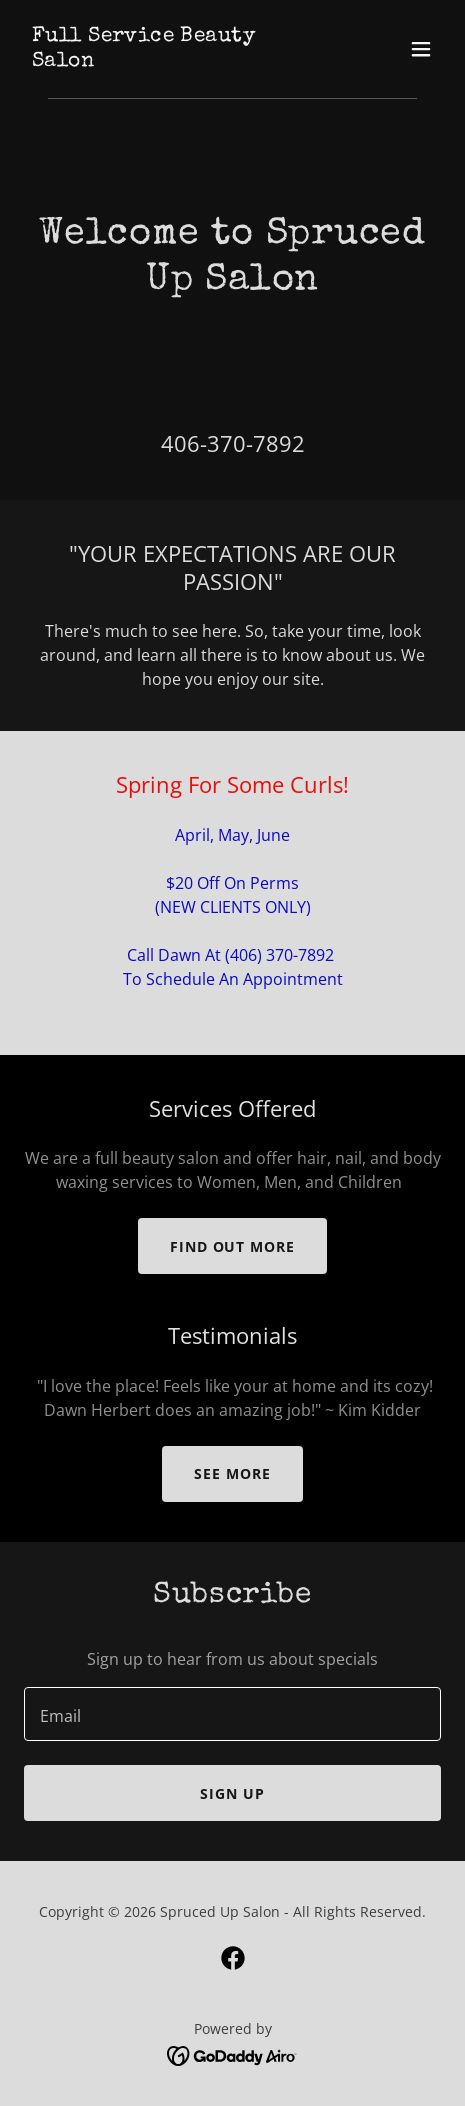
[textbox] (232, 1714)
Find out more (233, 1246)
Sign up (232, 1793)
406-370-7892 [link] (233, 443)
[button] (421, 49)
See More (232, 1473)
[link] (170, 60)
